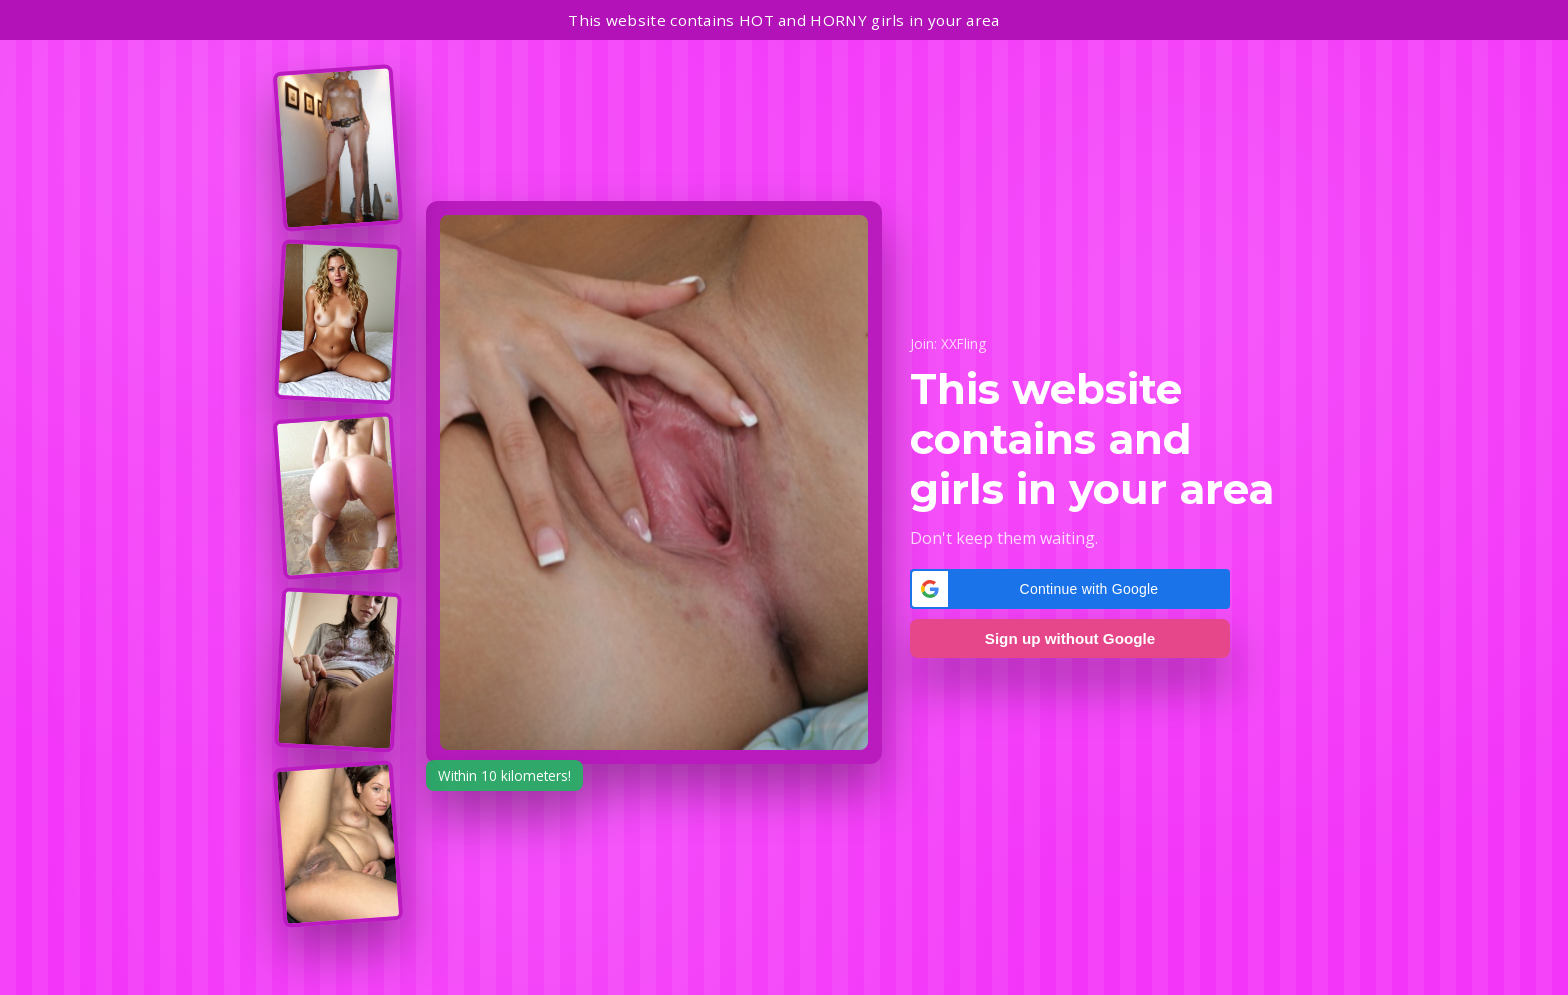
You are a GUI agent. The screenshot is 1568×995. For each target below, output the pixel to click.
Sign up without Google (1070, 638)
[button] (1070, 589)
